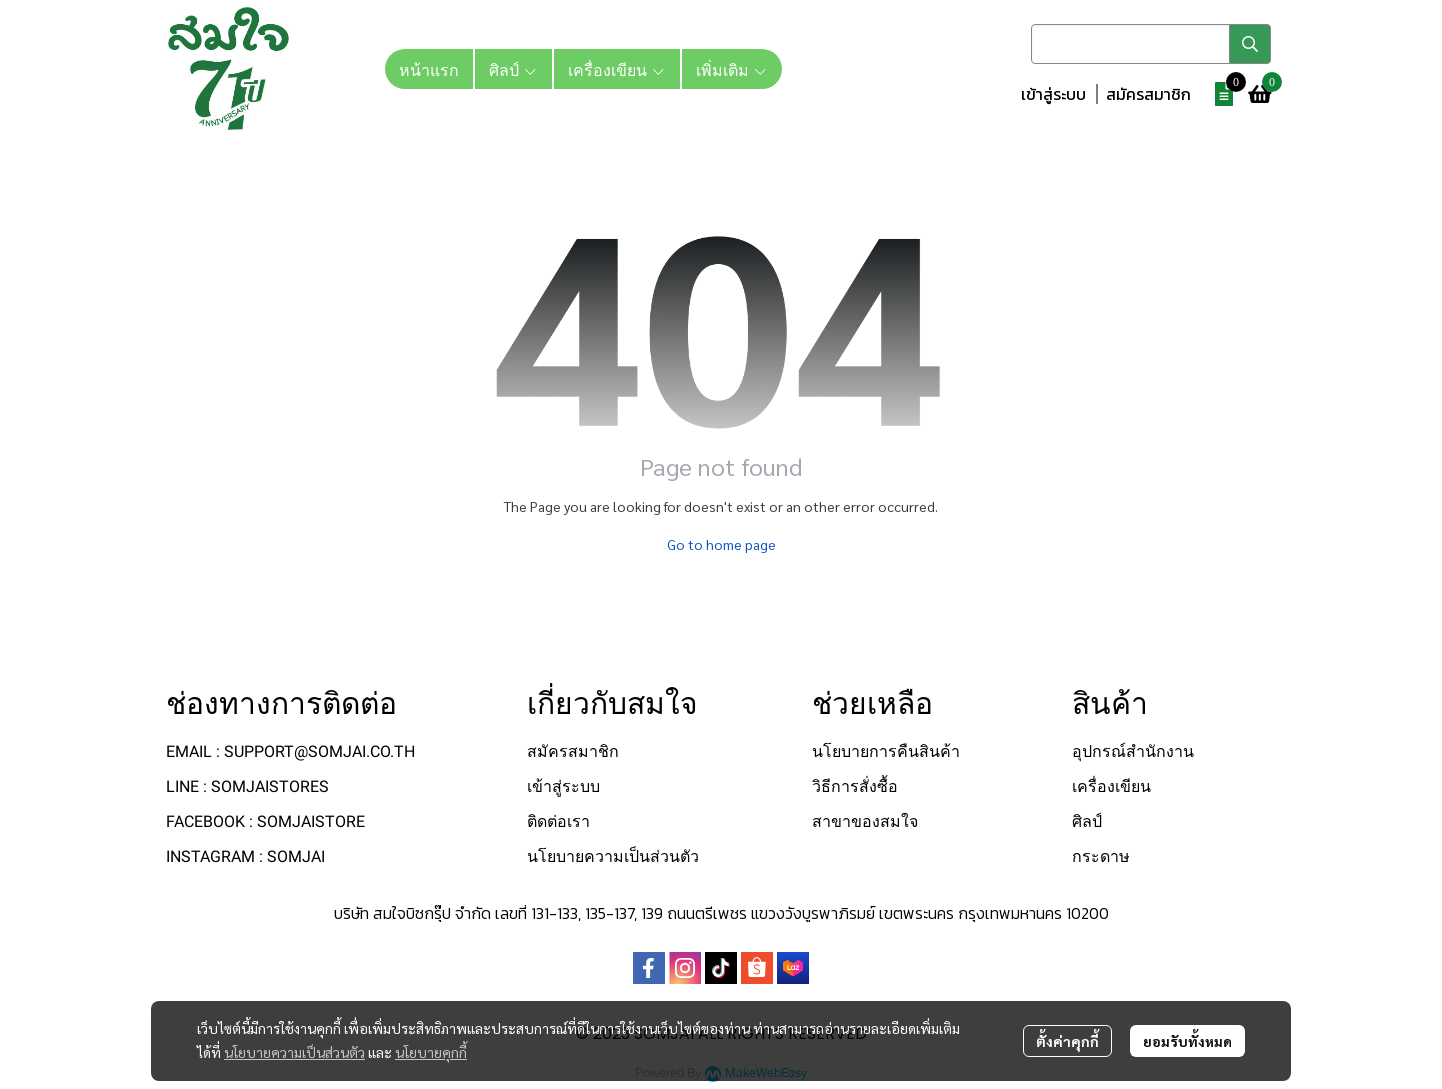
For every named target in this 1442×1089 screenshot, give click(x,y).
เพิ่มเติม (732, 69)
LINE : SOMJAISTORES (247, 786)
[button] (1151, 44)
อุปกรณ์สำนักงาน (1133, 751)
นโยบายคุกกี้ (431, 1052)
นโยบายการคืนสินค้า (886, 751)
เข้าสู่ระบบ (1053, 94)
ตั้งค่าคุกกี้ (1067, 1041)
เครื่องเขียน (1111, 786)
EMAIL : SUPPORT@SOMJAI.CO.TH (290, 751)
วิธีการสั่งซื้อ (855, 786)
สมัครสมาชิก (1148, 94)
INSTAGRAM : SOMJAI (245, 856)
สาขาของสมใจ (865, 821)
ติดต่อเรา (558, 821)
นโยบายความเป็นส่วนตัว (294, 1052)
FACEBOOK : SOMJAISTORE (265, 821)
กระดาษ (1101, 856)
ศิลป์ (1087, 821)
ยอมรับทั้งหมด (1187, 1041)
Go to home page (721, 544)
